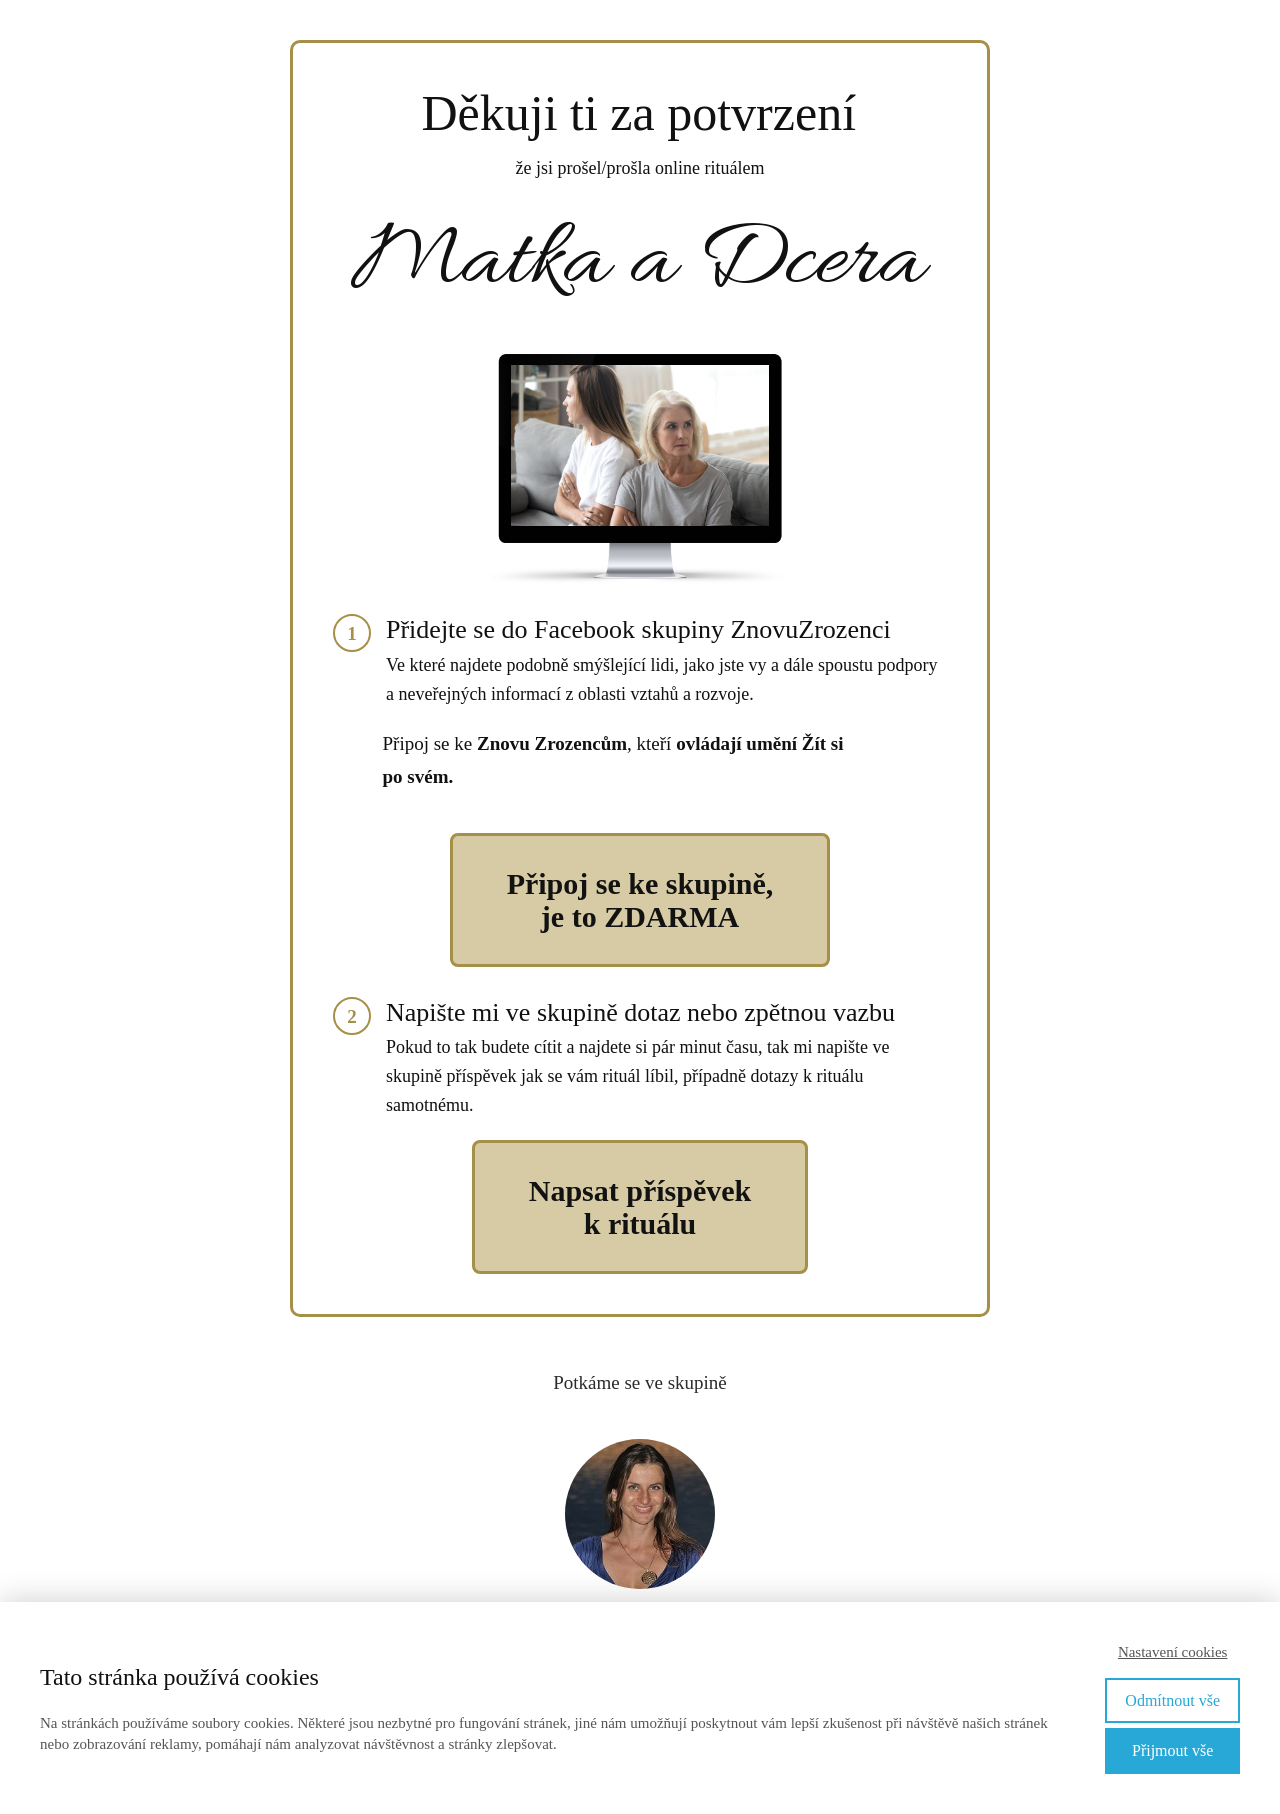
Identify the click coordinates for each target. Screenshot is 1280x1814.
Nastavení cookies (1173, 1652)
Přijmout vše (1172, 1750)
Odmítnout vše (1172, 1700)
